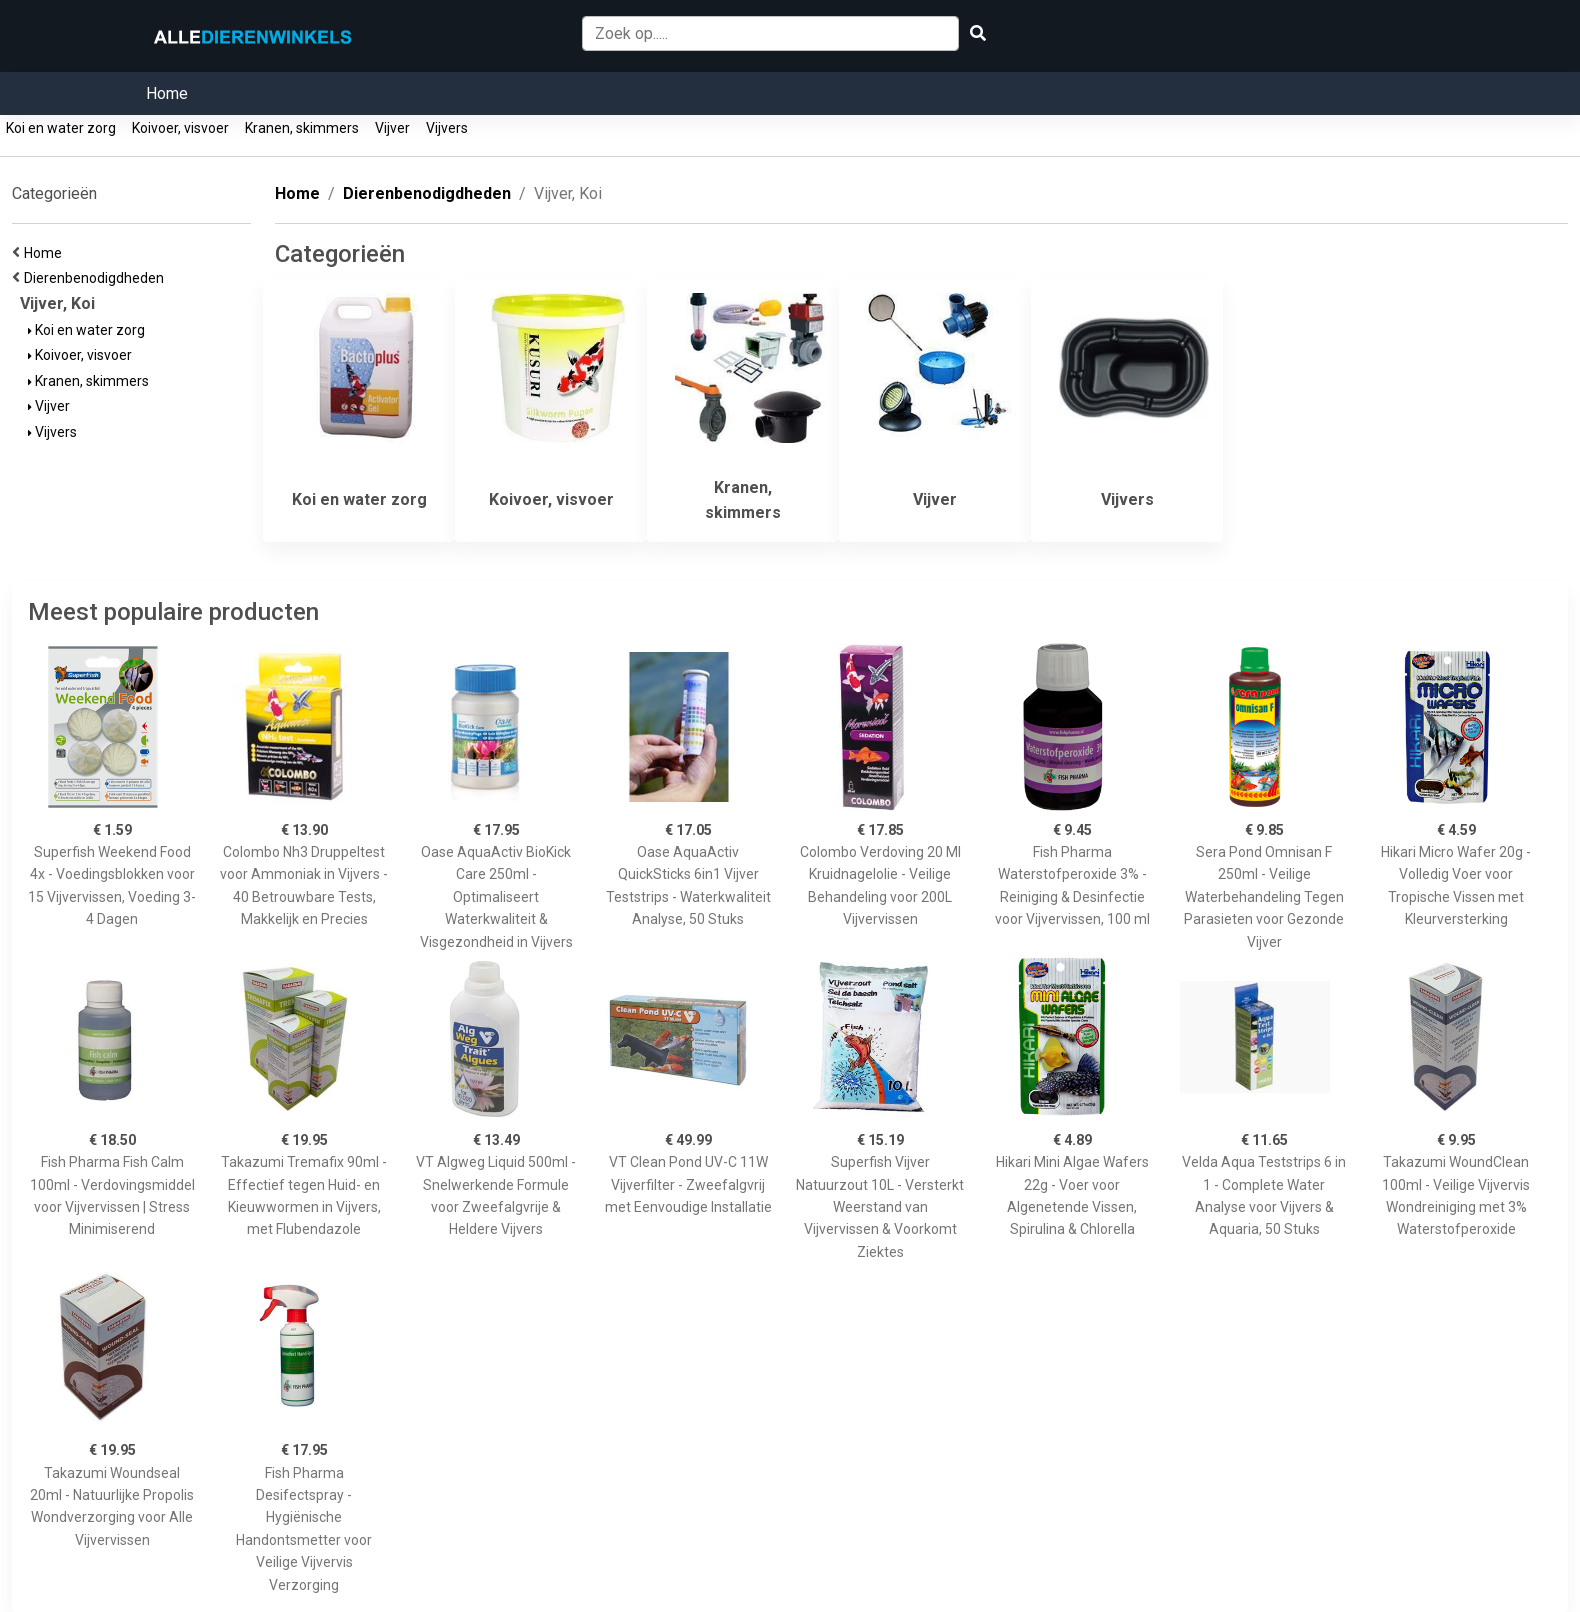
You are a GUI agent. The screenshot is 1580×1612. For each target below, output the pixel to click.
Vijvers (447, 128)
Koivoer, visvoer (180, 128)
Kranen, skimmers (302, 128)
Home (167, 93)
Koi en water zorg (61, 128)
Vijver (392, 128)
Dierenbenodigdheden (97, 278)
